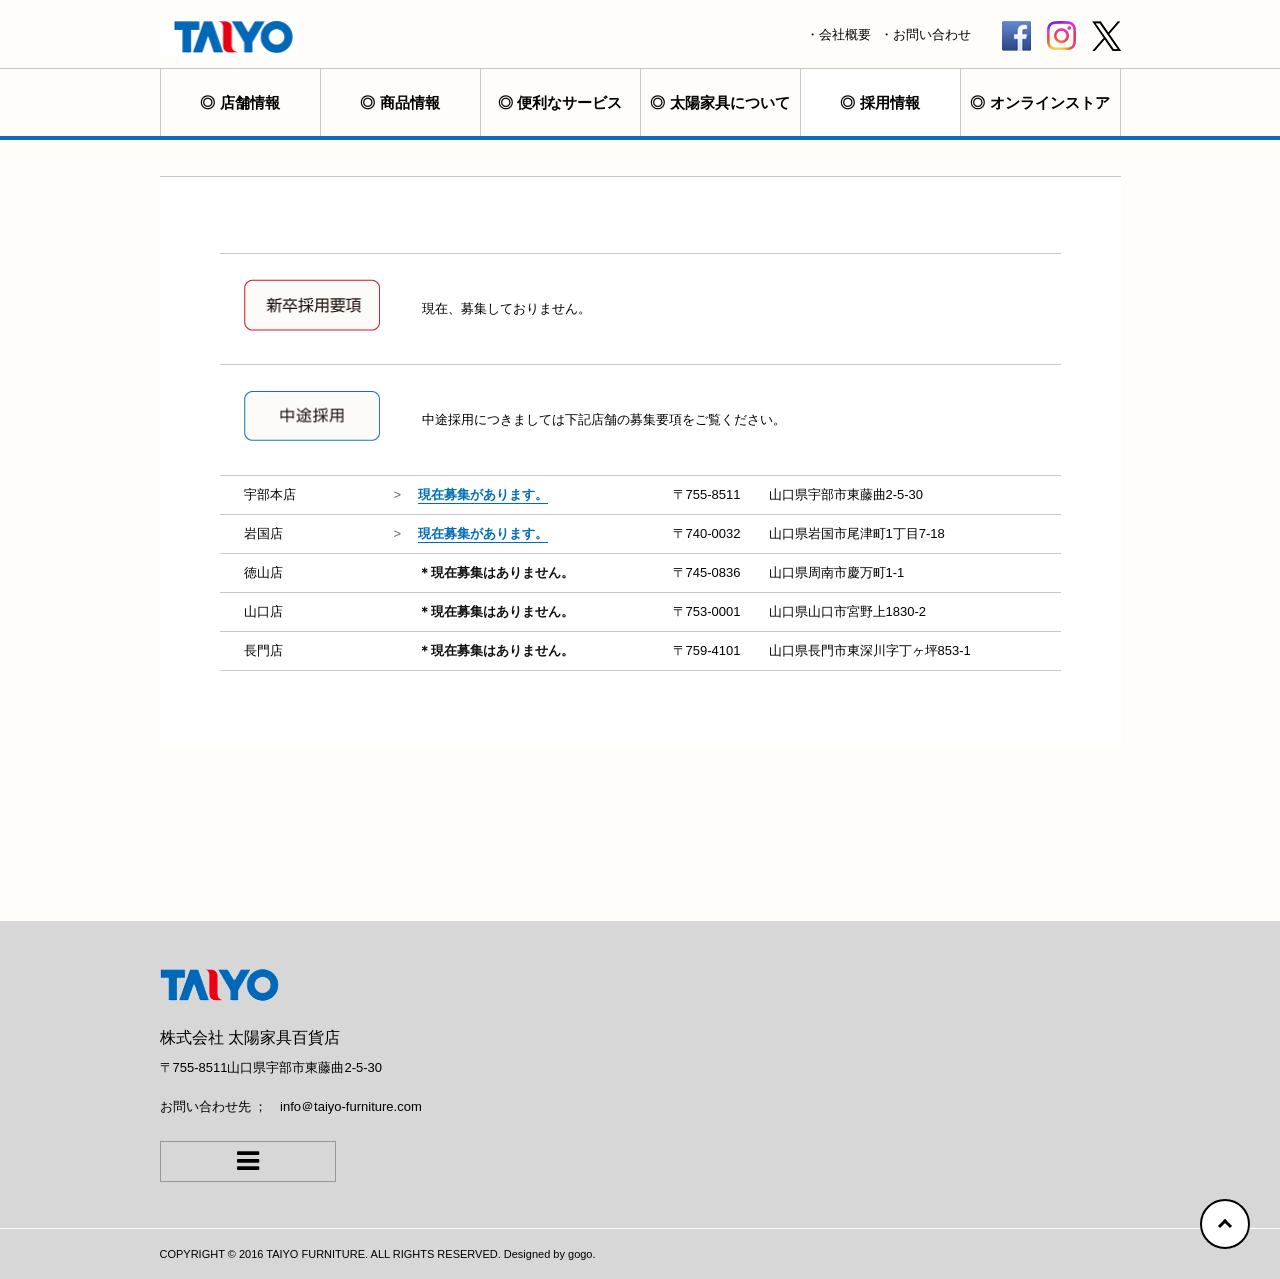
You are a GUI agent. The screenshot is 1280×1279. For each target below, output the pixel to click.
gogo (580, 1254)
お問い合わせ (932, 34)
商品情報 (410, 102)
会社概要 (845, 34)
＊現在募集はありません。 (496, 572)
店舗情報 (250, 102)
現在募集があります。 (483, 494)
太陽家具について (730, 102)
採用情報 (890, 102)
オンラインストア (1050, 102)
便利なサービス (569, 102)
